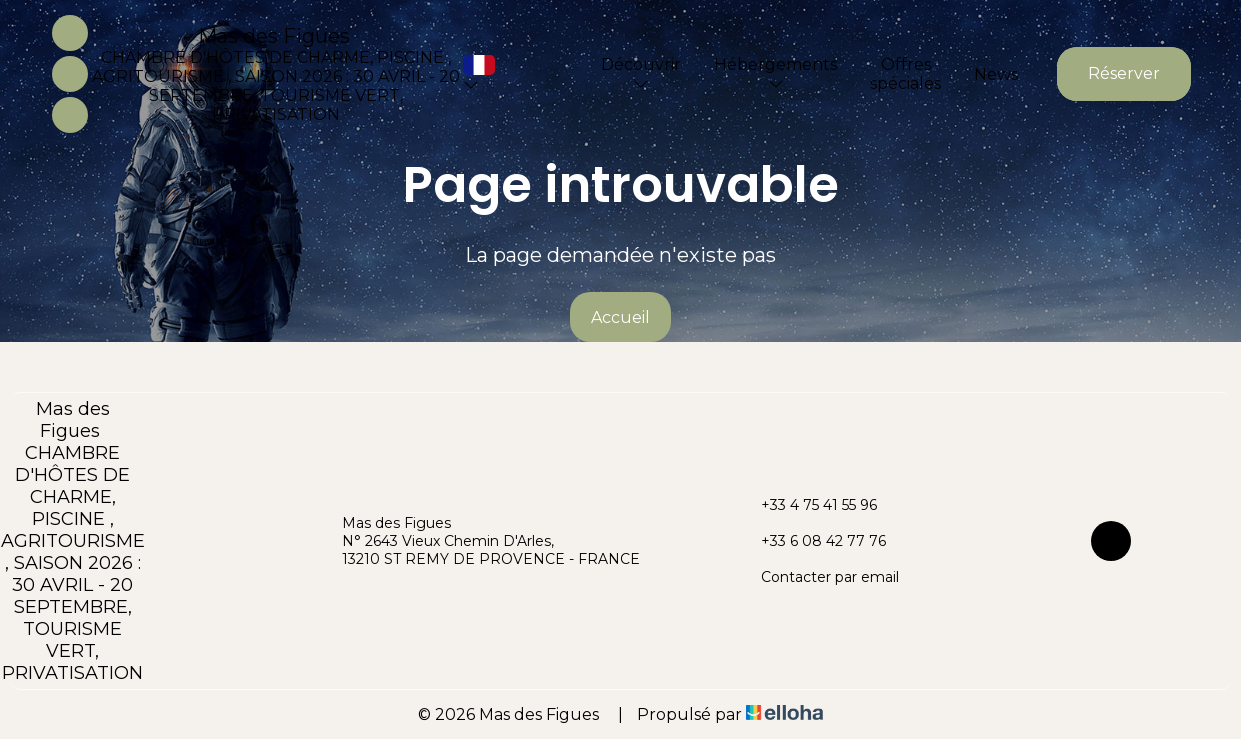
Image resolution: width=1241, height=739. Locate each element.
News (996, 74)
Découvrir (641, 73)
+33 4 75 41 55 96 (807, 505)
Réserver (1124, 73)
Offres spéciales (905, 74)
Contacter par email (818, 577)
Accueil (620, 317)
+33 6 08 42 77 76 (812, 541)
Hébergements (775, 73)
